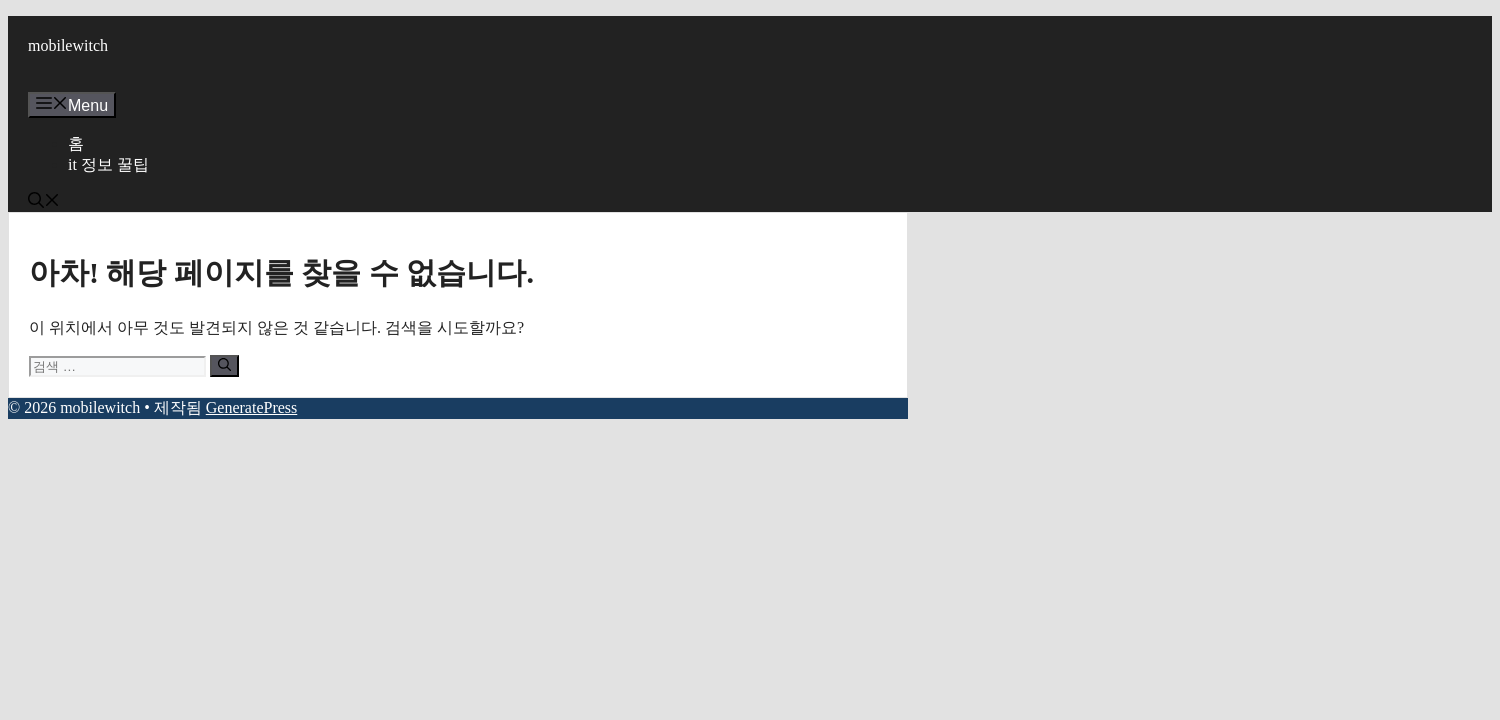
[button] (44, 202)
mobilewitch (68, 45)
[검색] (224, 366)
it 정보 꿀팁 (108, 164)
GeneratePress (252, 407)
